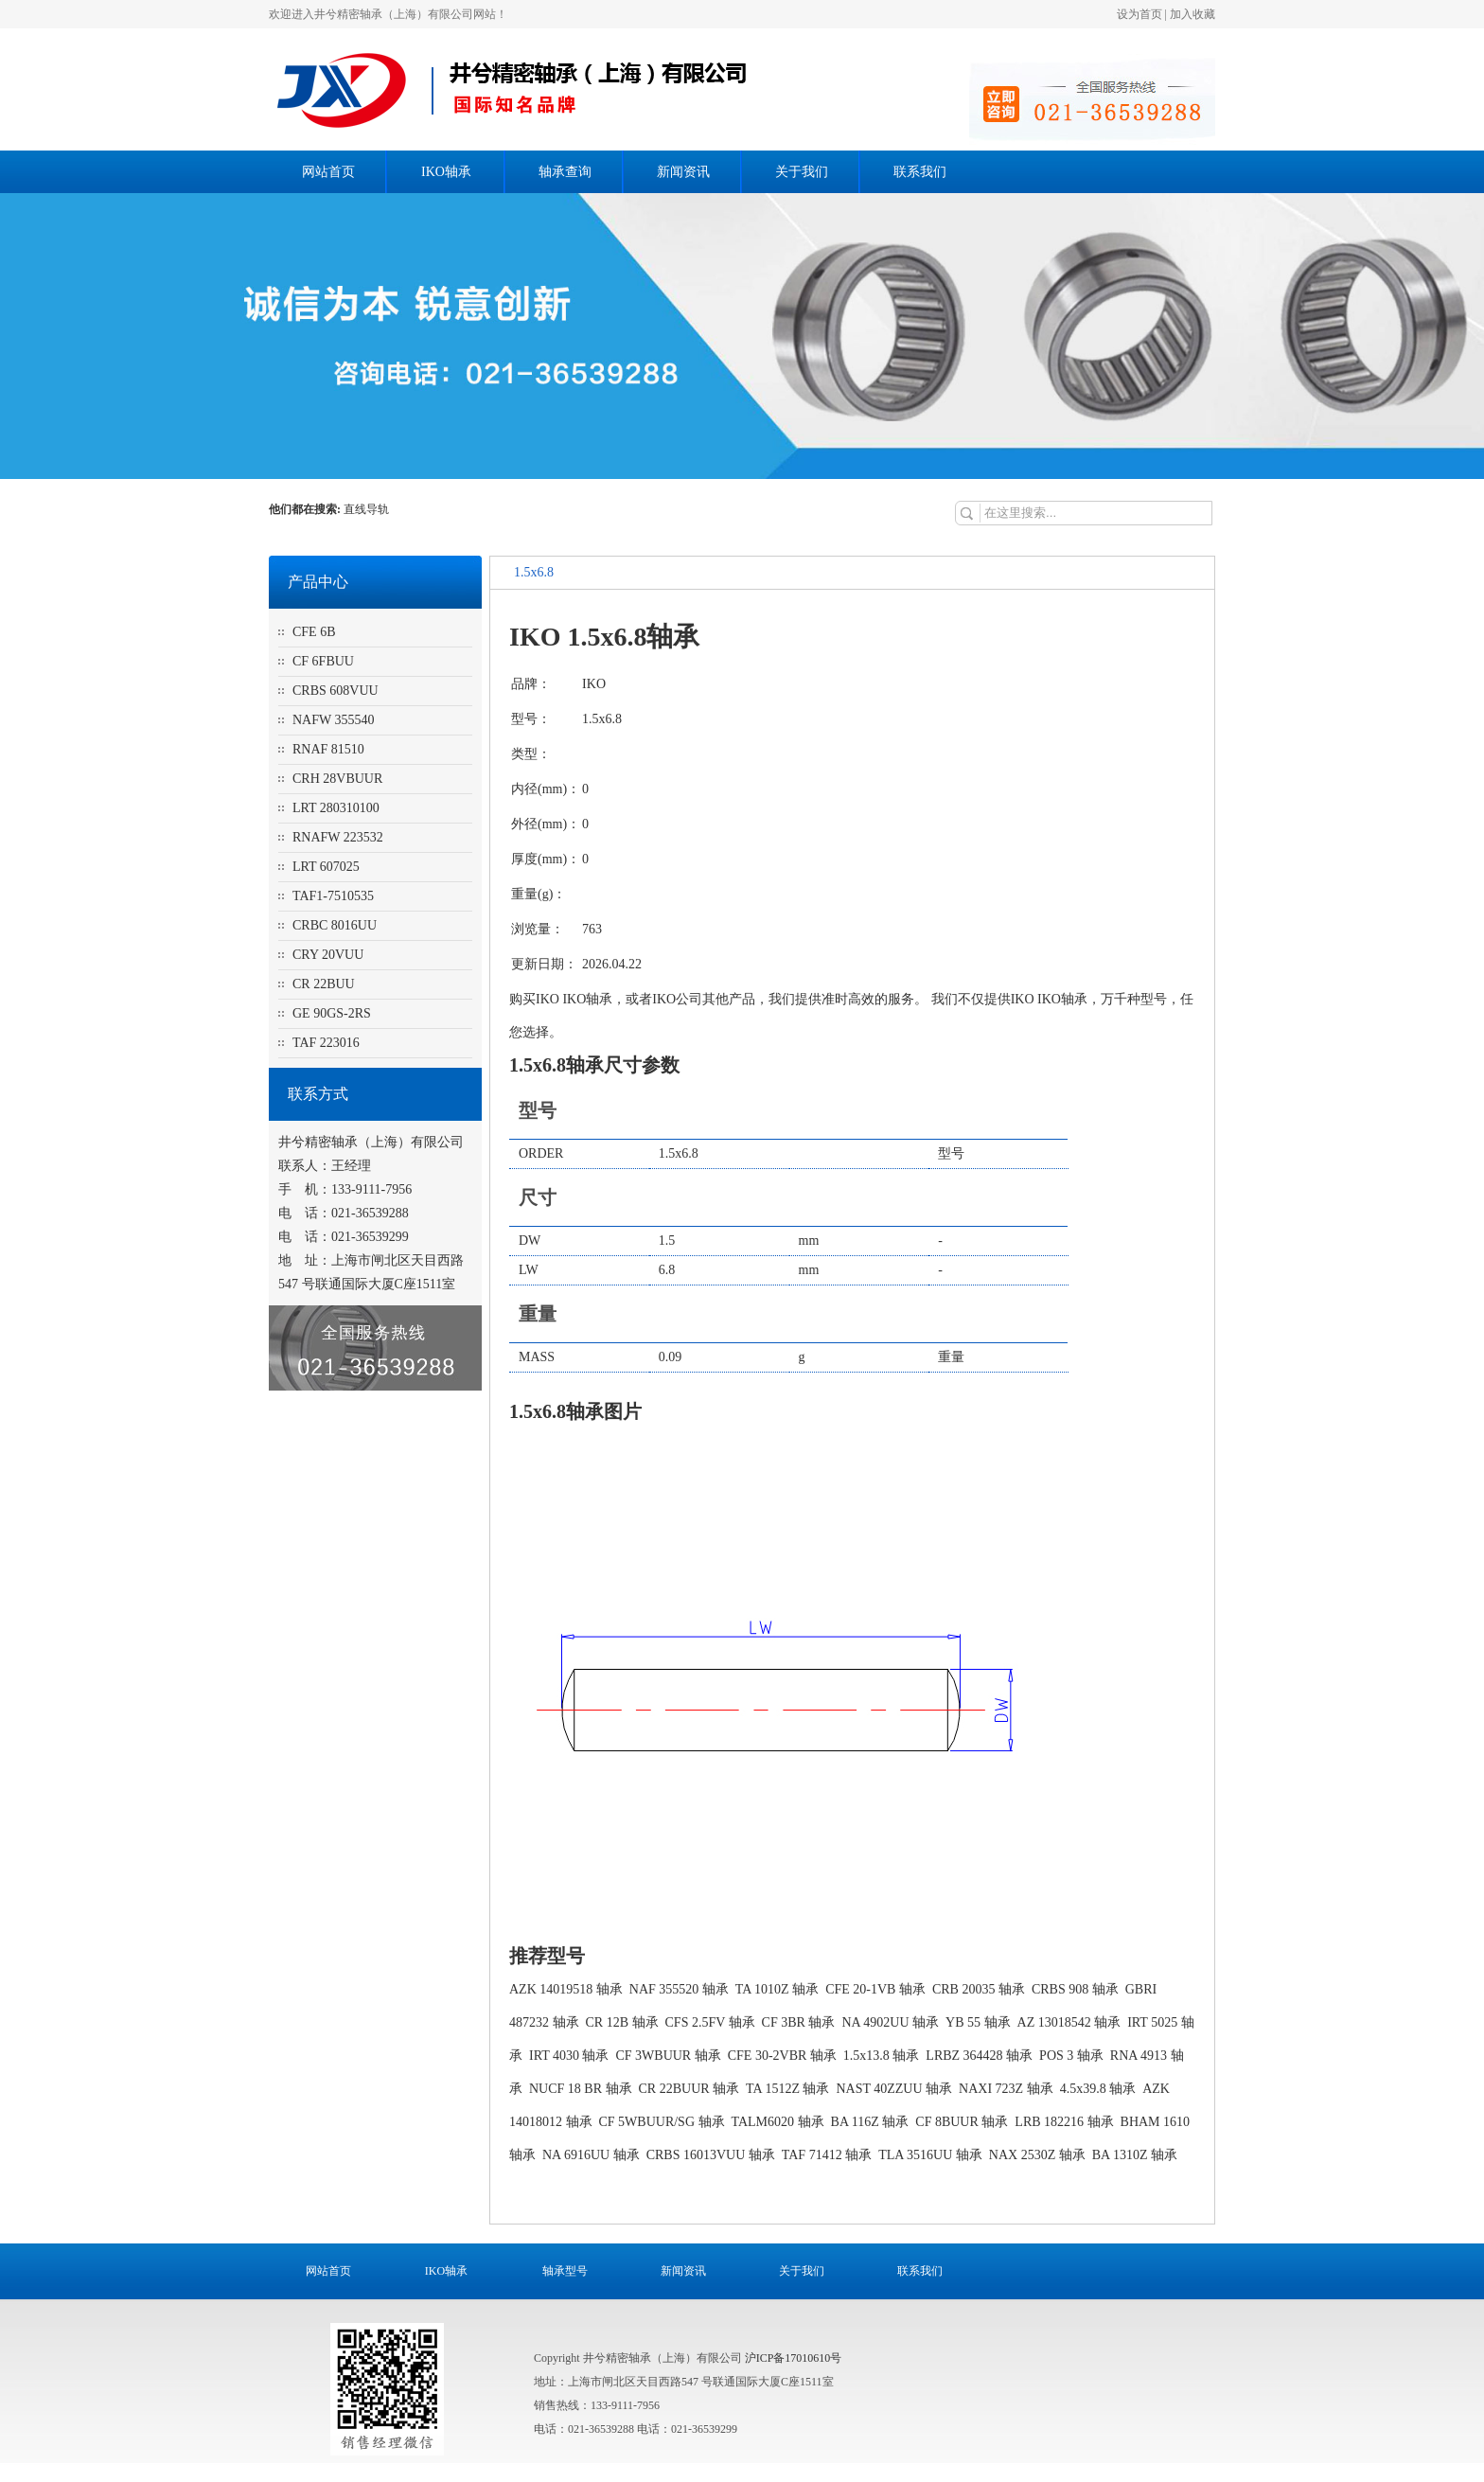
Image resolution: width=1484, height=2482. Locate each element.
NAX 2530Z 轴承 (1037, 2155)
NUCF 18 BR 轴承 (580, 2089)
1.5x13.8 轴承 (881, 2055)
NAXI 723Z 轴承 (1006, 2089)
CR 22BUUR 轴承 (689, 2089)
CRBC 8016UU (334, 925)
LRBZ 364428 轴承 (979, 2055)
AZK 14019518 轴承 (566, 1989)
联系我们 (919, 172)
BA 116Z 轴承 (870, 2122)
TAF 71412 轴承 (827, 2155)
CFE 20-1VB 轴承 (875, 1989)
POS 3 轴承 (1071, 2055)
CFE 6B (314, 632)
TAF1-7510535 (333, 896)
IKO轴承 (446, 172)
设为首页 (1139, 14)
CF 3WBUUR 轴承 (667, 2055)
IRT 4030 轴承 (569, 2055)
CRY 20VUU (327, 955)
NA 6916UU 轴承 (591, 2155)
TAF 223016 (326, 1043)
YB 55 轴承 (977, 2022)
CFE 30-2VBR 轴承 (782, 2055)
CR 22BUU (323, 984)
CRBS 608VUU (335, 690)
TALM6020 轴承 (778, 2122)
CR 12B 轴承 (622, 2022)
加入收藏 (1192, 14)
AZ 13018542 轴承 (1069, 2022)
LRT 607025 (326, 867)
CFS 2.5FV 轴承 (710, 2022)
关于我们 (801, 172)
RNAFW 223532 (337, 837)
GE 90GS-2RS (331, 1013)
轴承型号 (565, 2271)
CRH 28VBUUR (337, 778)
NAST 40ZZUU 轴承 (894, 2089)
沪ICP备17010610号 (793, 2358)
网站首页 (328, 172)
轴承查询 (565, 172)
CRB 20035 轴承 (978, 1989)
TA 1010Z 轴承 (777, 1989)
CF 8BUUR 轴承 (961, 2122)
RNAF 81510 (328, 749)
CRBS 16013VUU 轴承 (710, 2155)
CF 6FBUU (323, 661)
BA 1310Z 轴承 (1134, 2155)
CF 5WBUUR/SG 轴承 (662, 2122)
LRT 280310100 (336, 808)
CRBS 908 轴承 (1075, 1989)
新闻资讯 (683, 172)
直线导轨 (368, 509)
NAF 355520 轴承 (679, 1989)
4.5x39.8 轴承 (1098, 2089)
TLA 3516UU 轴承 (930, 2155)
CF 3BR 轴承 (799, 2022)
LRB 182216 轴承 (1064, 2122)
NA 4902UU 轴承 (890, 2022)
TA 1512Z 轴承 (787, 2089)
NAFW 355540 (333, 720)
